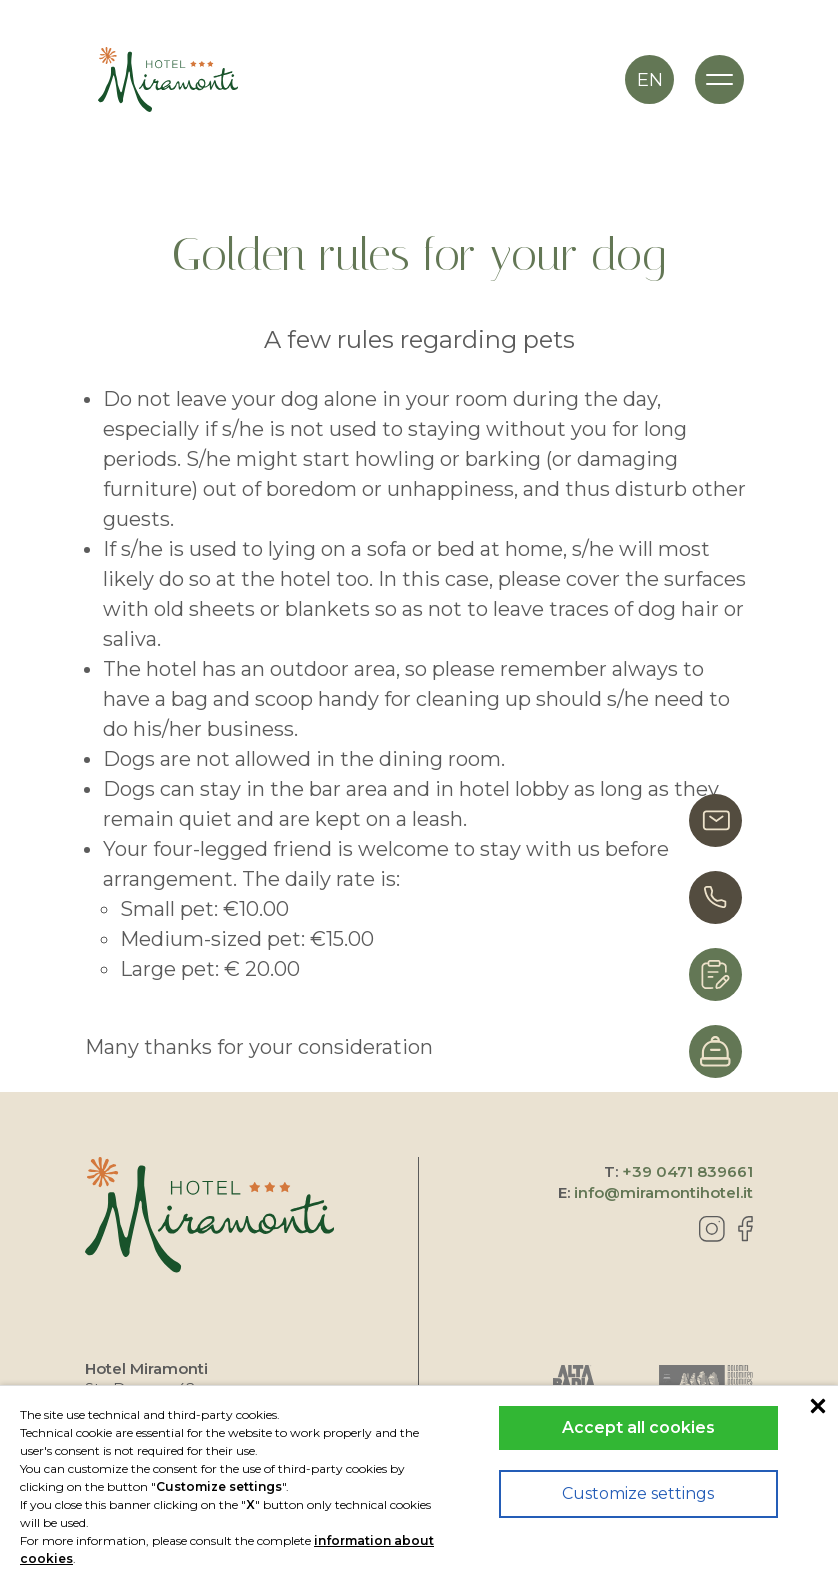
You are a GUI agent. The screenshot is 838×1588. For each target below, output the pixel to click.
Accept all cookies (638, 1427)
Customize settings (638, 1493)
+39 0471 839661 (687, 1171)
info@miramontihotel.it (663, 1192)
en (650, 80)
